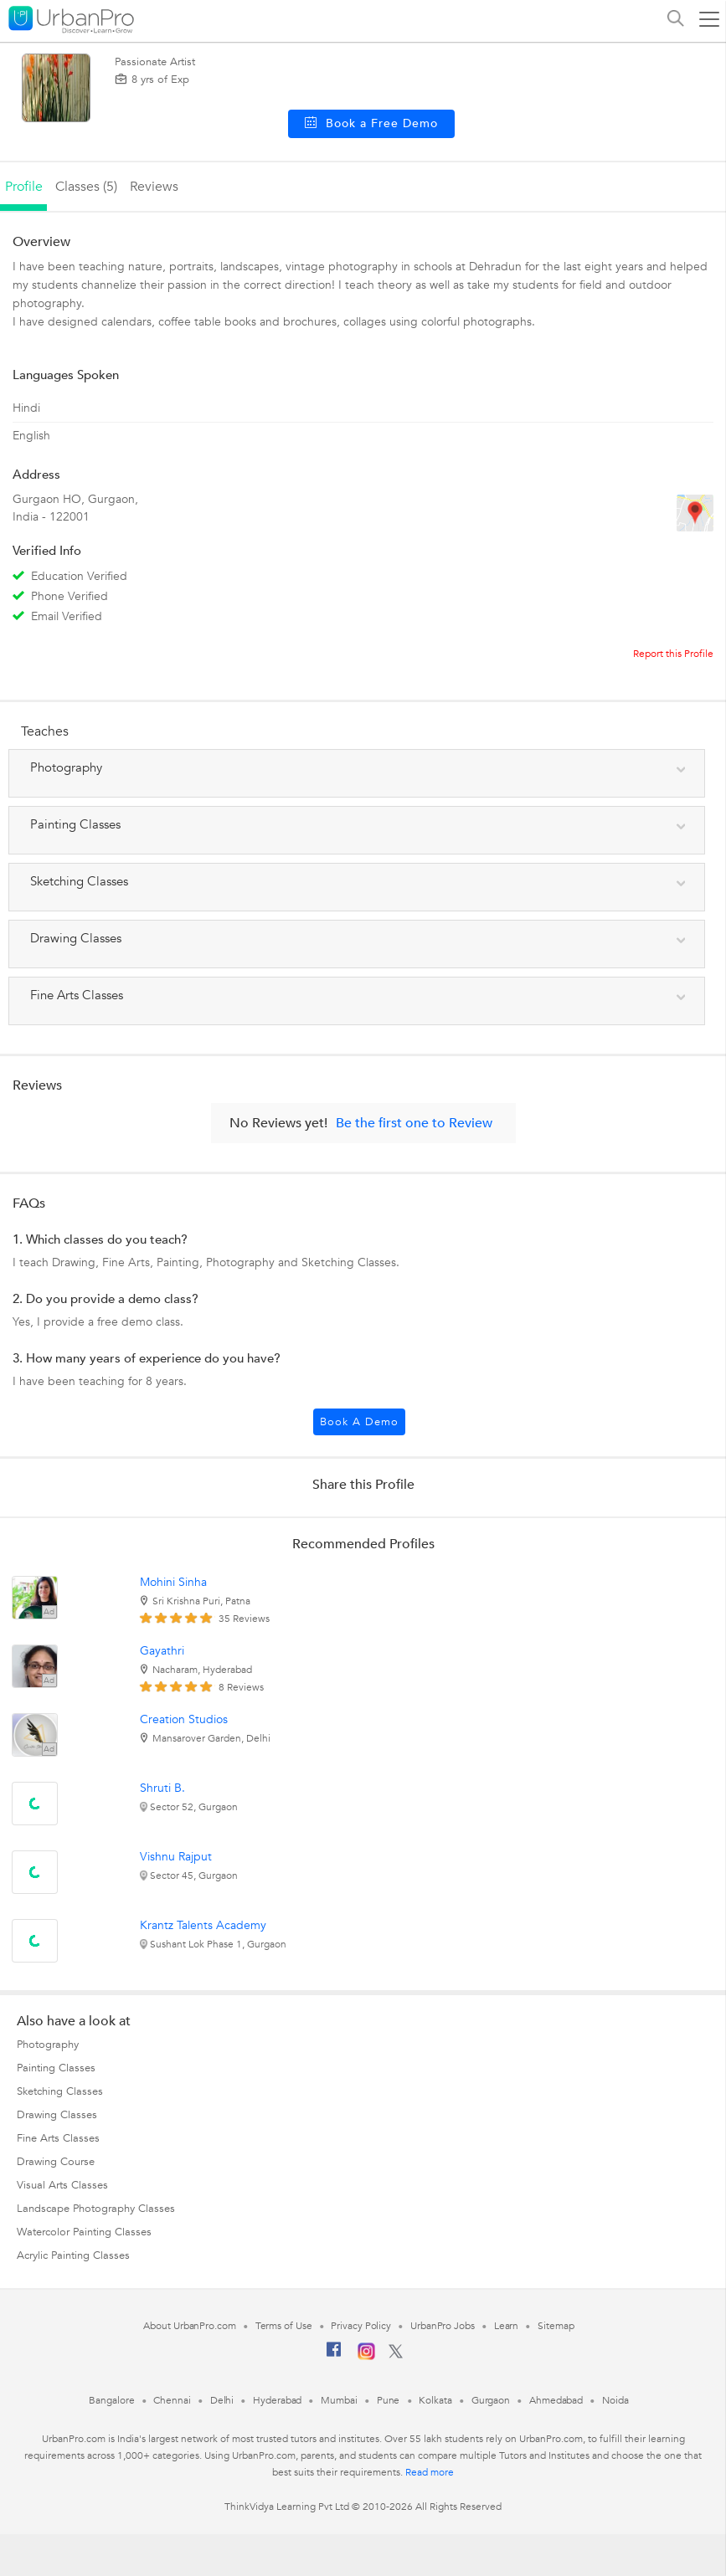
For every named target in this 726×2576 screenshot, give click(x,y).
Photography (48, 2044)
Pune (388, 2400)
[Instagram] (366, 2356)
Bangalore (111, 2400)
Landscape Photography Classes (96, 2208)
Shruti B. (162, 1788)
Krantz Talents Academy (203, 1925)
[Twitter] (396, 2355)
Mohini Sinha (173, 1582)
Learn (506, 2325)
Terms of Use (283, 2325)
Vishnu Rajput (176, 1857)
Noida (615, 2400)
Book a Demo (359, 1421)
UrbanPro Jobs (442, 2325)
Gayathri (162, 1651)
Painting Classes (56, 2068)
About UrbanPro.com (189, 2325)
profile (24, 186)
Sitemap (556, 2325)
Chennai (171, 2400)
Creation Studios (184, 1719)
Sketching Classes (60, 2091)
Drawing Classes (57, 2114)
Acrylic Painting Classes (73, 2255)
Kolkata (435, 2400)
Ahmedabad (556, 2400)
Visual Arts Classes (62, 2185)
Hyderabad (277, 2400)
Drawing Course (56, 2161)
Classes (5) (86, 186)
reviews (154, 186)
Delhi (222, 2400)
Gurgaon (490, 2400)
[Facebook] (334, 2356)
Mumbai (339, 2400)
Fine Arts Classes (58, 2138)
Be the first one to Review (414, 1123)
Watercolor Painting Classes (84, 2232)
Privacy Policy (361, 2325)
